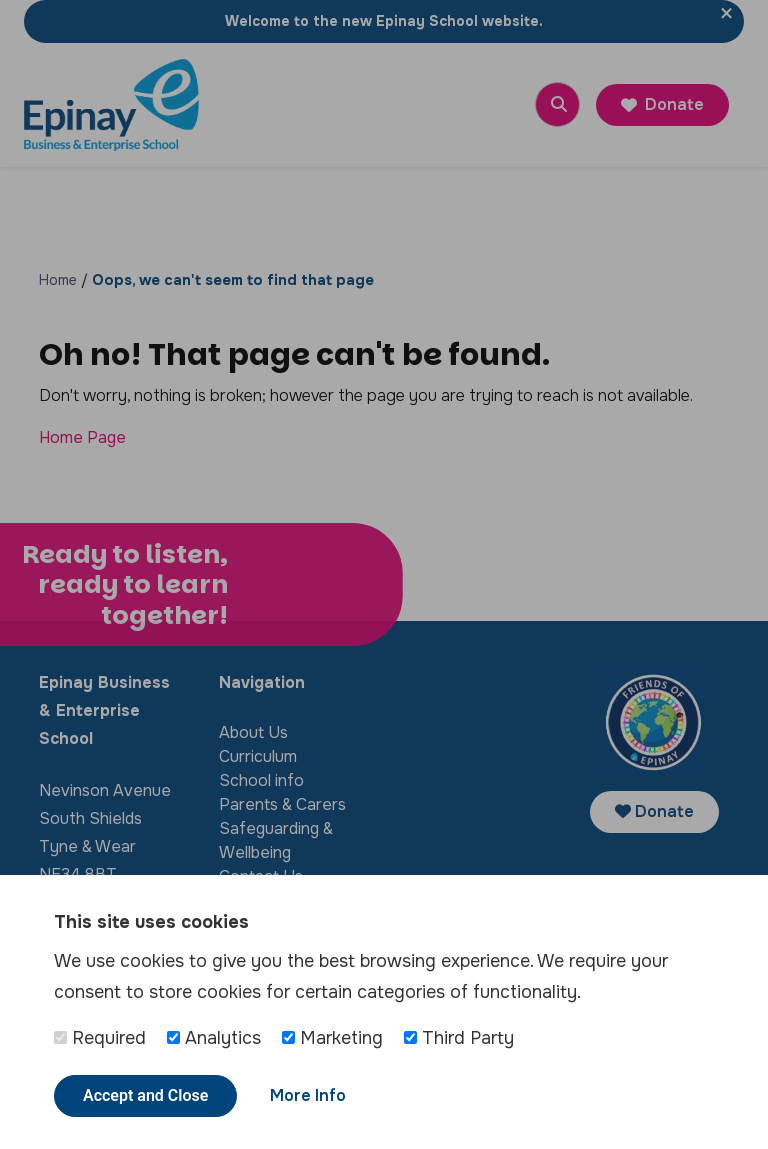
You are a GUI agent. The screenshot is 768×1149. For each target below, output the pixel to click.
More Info (308, 1095)
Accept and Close (145, 1095)
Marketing (332, 1038)
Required (100, 1038)
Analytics (214, 1038)
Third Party (459, 1038)
